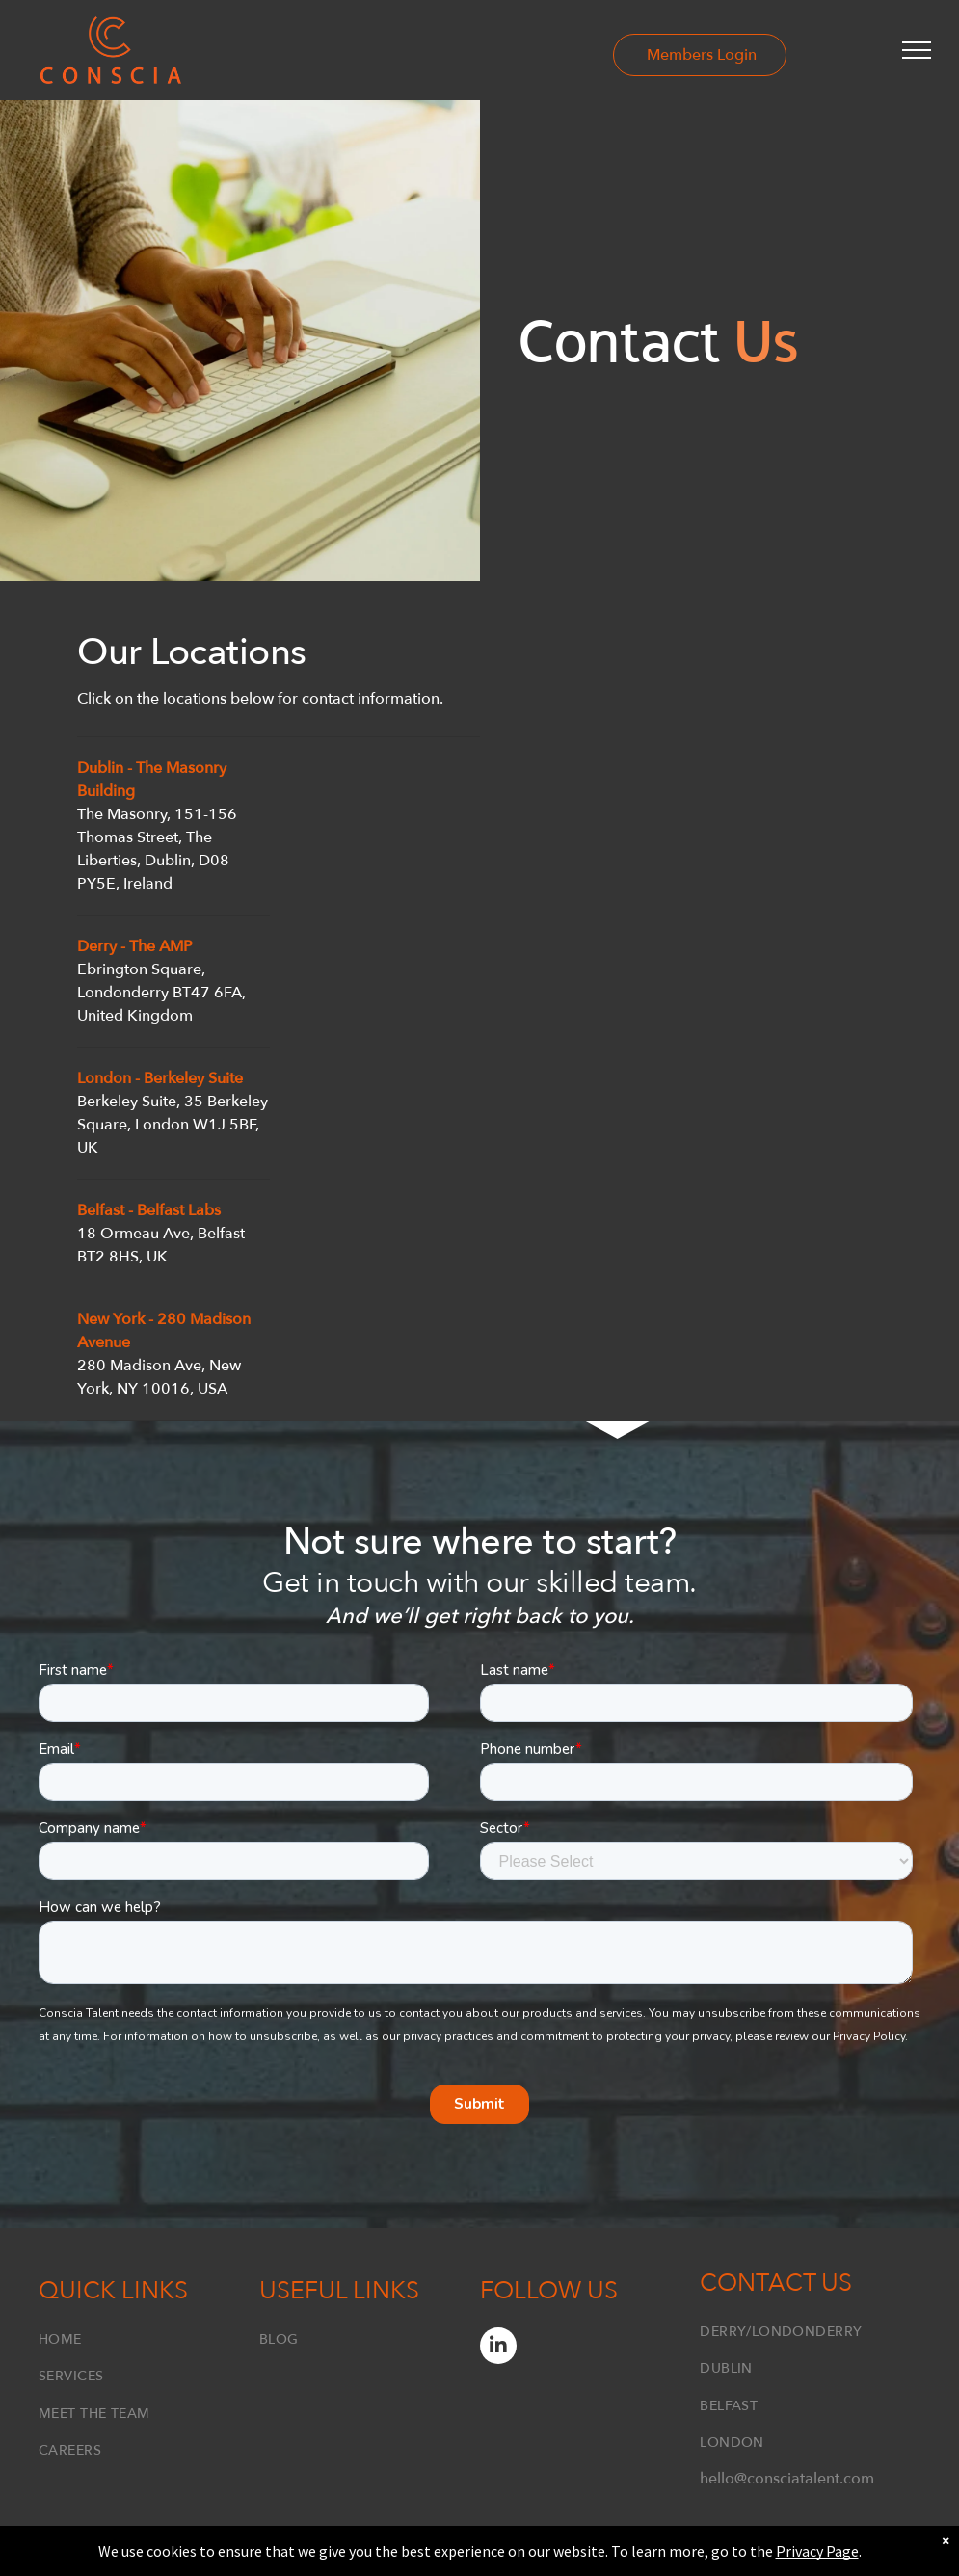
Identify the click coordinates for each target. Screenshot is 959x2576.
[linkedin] (498, 2348)
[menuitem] (149, 2335)
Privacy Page (817, 2551)
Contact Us (776, 2283)
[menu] (917, 50)
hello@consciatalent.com (787, 2478)
